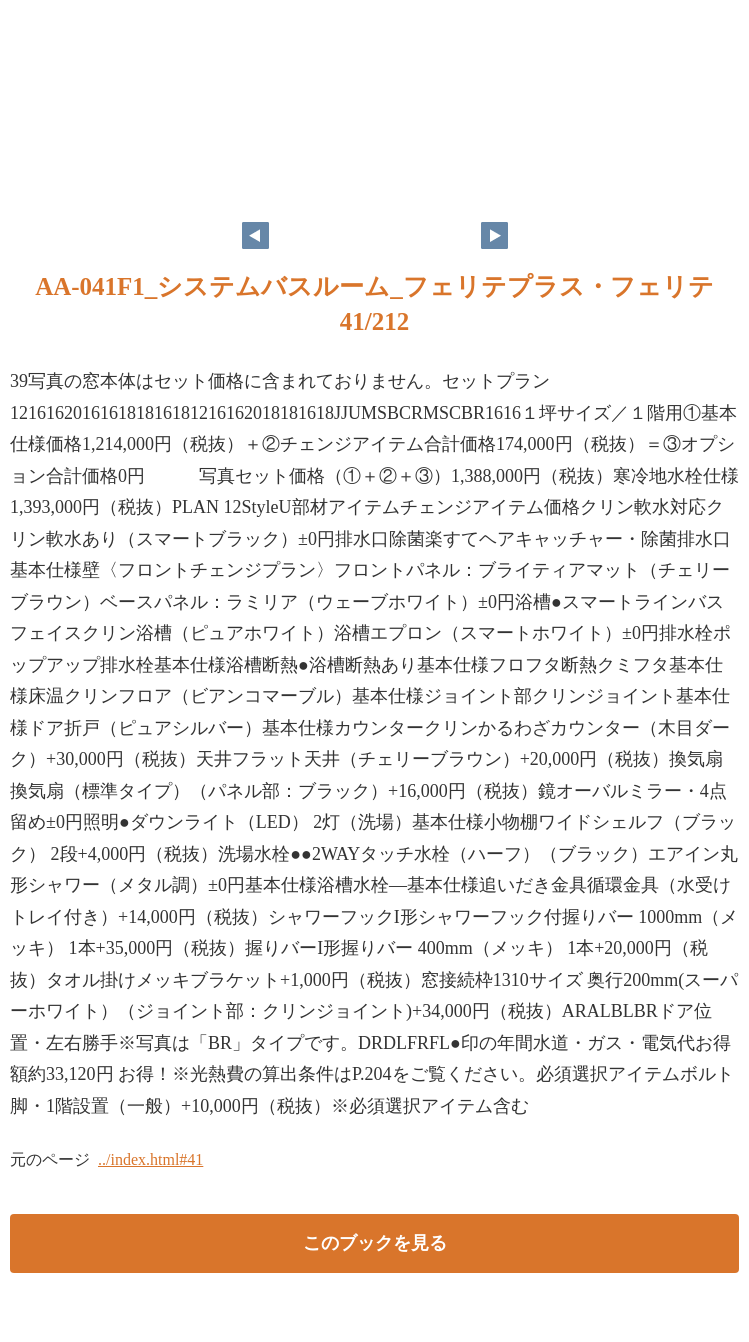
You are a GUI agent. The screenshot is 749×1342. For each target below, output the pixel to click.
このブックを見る (375, 1243)
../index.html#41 (150, 1159)
